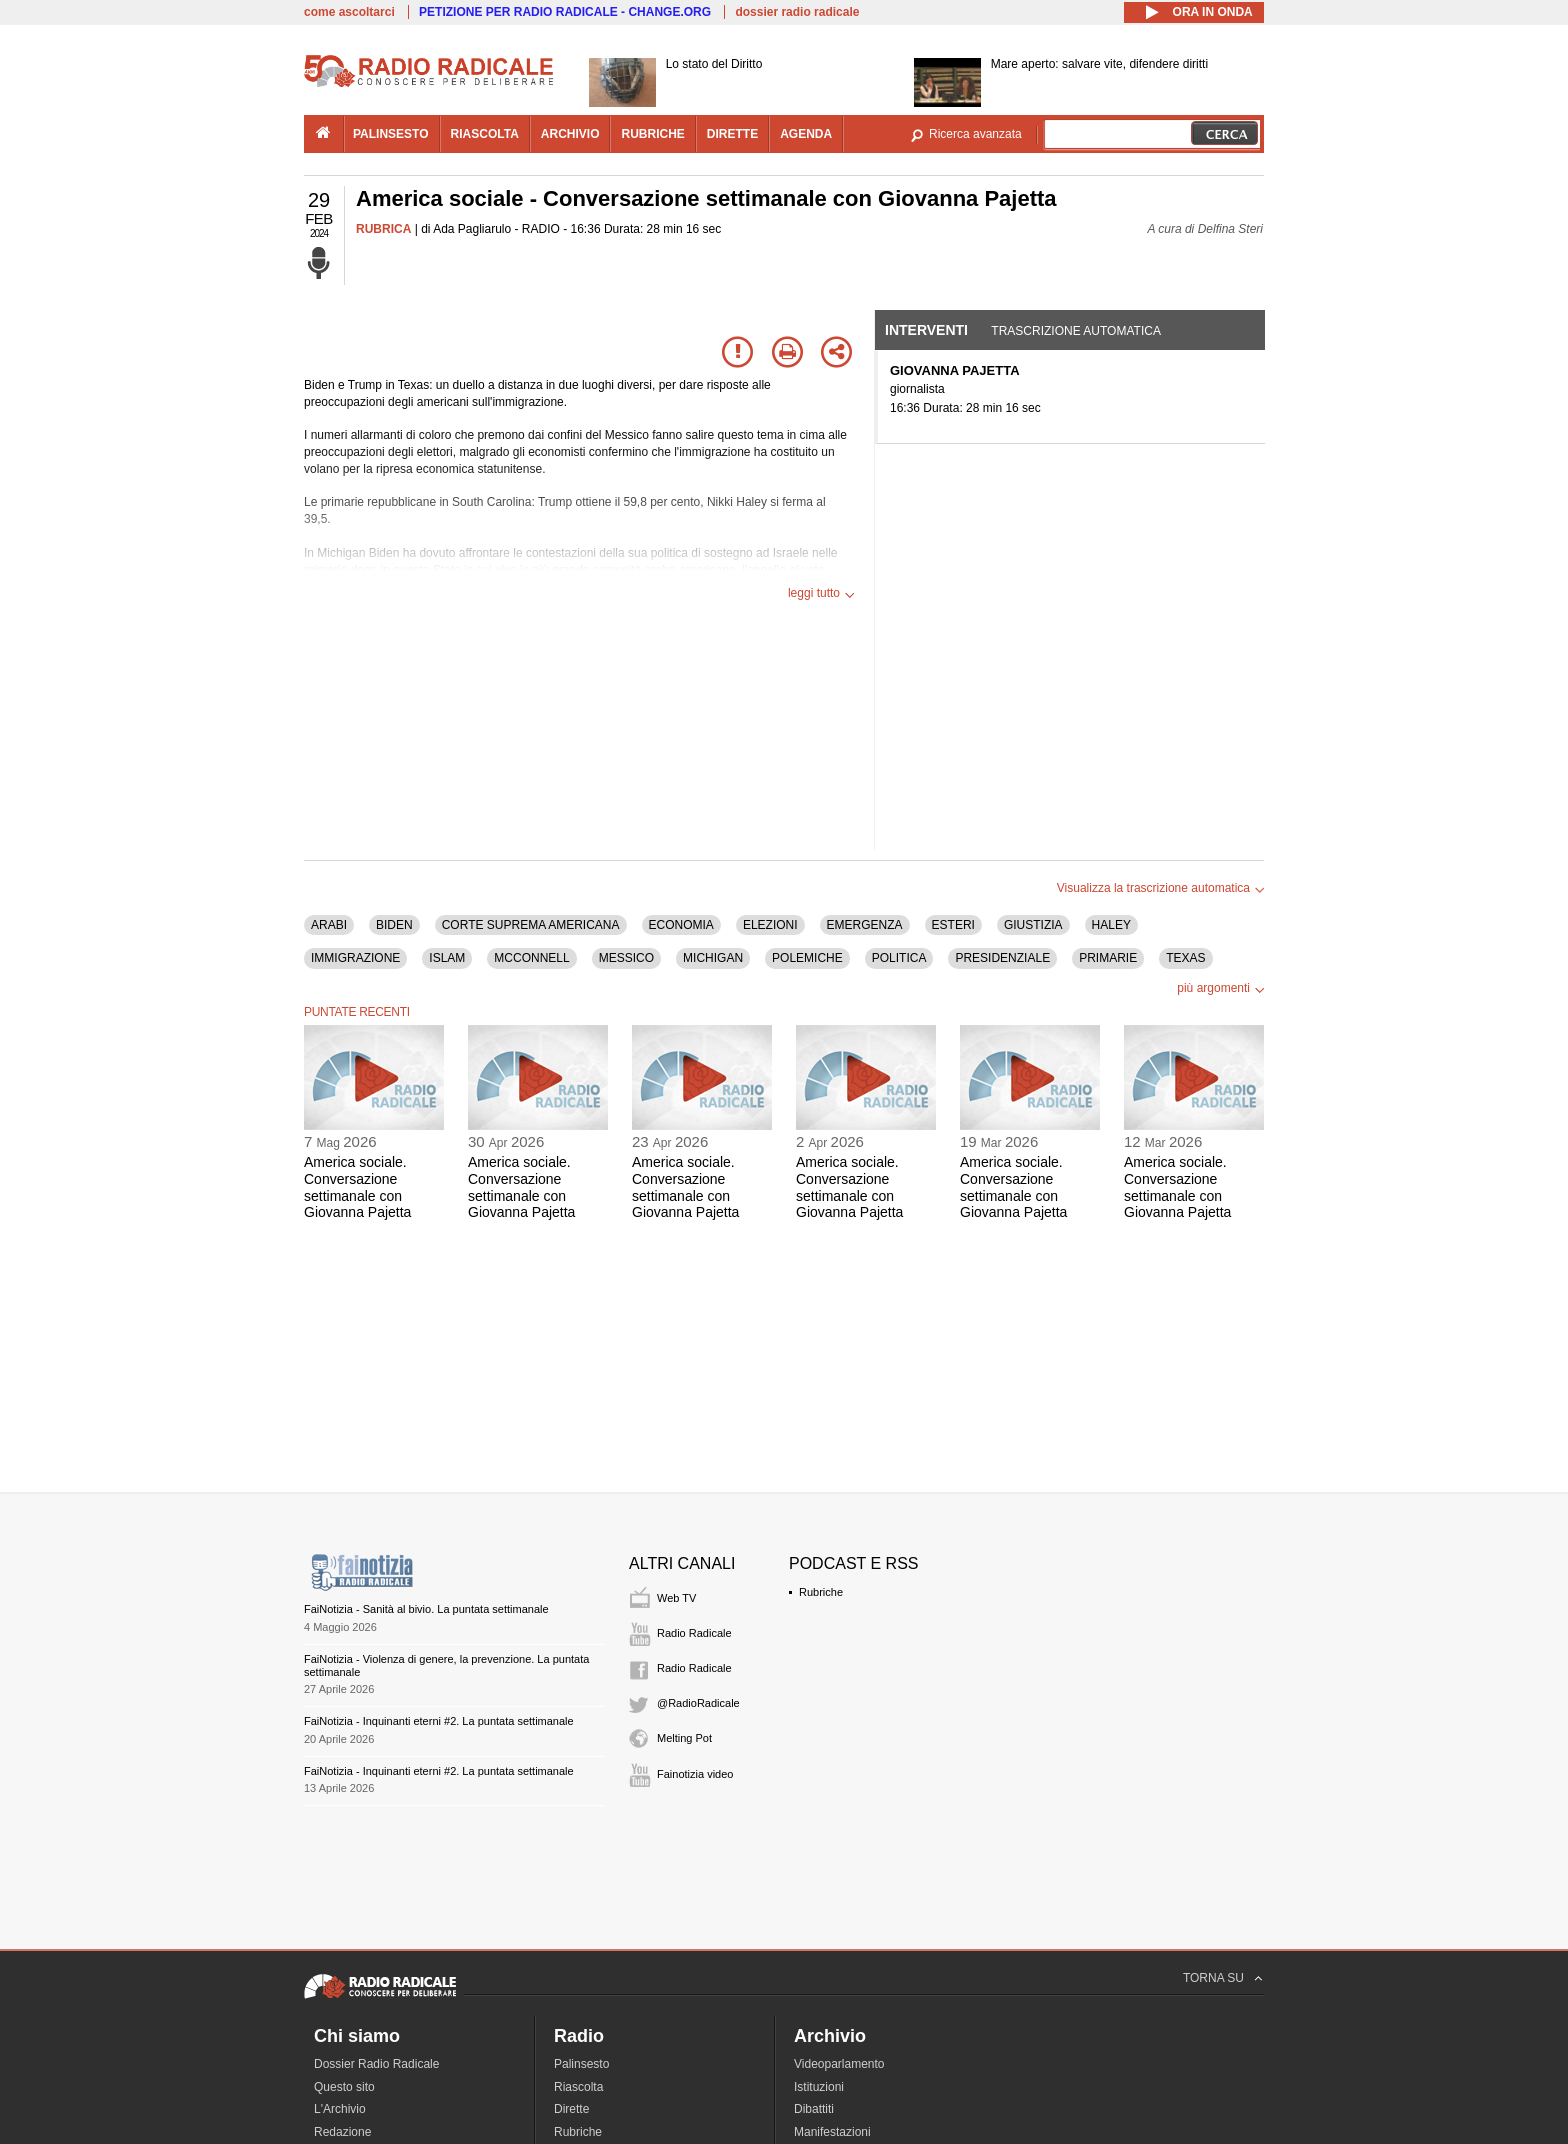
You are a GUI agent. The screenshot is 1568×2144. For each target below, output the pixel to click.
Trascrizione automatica (1076, 331)
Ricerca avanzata (975, 134)
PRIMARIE (1108, 958)
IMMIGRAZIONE (355, 958)
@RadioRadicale (698, 1703)
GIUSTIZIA (1033, 925)
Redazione (342, 2132)
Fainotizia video (695, 1774)
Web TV (676, 1598)
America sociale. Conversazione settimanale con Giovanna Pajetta (357, 1187)
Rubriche (821, 1592)
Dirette (571, 2109)
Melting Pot (684, 1738)
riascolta (485, 134)
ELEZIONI (770, 925)
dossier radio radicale (797, 12)
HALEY (1111, 925)
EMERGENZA (865, 925)
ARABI (329, 925)
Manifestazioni (832, 2132)
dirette (732, 134)
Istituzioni (819, 2087)
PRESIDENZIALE (1002, 958)
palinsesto (391, 134)
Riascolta (578, 2087)
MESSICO (626, 958)
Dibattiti (814, 2109)
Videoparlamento (839, 2064)
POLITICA (899, 958)
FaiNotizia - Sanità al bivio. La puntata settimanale (426, 1609)
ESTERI (953, 925)
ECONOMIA (681, 925)
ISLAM (447, 958)
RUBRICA (383, 229)
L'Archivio (340, 2109)
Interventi (926, 330)
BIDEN (394, 925)
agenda (806, 134)
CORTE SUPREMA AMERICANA (531, 925)
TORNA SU (1213, 1978)
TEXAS (1185, 958)
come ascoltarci (349, 12)
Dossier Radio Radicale (376, 2064)
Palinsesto (581, 2064)
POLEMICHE (807, 958)
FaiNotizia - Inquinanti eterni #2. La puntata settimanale (439, 1721)
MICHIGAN (713, 958)
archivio (570, 134)
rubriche (652, 134)
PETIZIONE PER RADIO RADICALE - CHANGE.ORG (565, 12)
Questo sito (344, 2087)
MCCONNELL (531, 958)
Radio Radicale (694, 1633)
